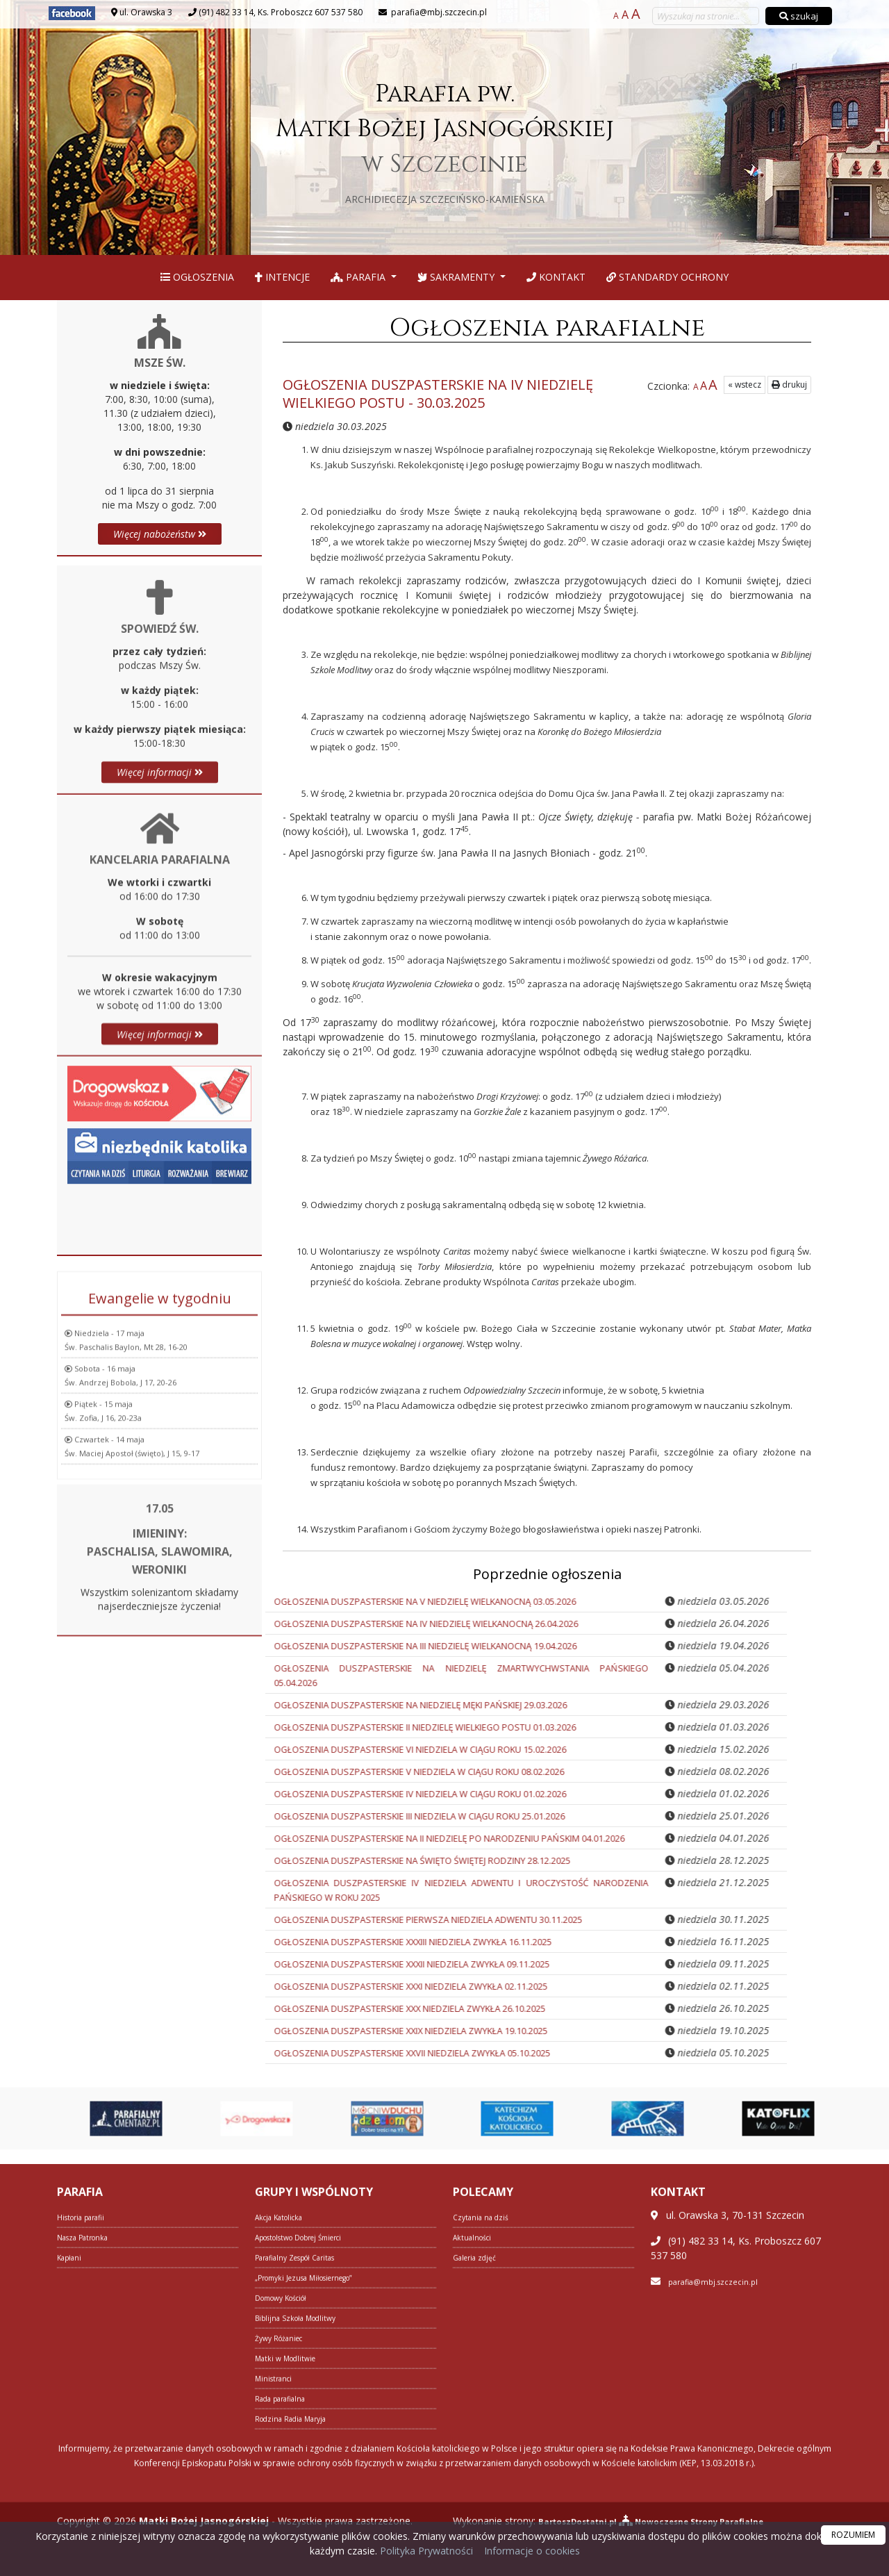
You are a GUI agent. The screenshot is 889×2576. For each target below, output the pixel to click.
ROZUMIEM (853, 2535)
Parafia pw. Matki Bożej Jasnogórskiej (445, 141)
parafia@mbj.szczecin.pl (438, 12)
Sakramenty (457, 276)
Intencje (282, 276)
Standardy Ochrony (667, 276)
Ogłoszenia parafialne (547, 328)
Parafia (359, 276)
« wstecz (744, 384)
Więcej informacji (160, 984)
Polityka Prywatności (425, 2550)
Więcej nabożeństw (159, 533)
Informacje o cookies (532, 2550)
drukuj (789, 384)
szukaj (798, 16)
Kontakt (555, 276)
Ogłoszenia (197, 276)
